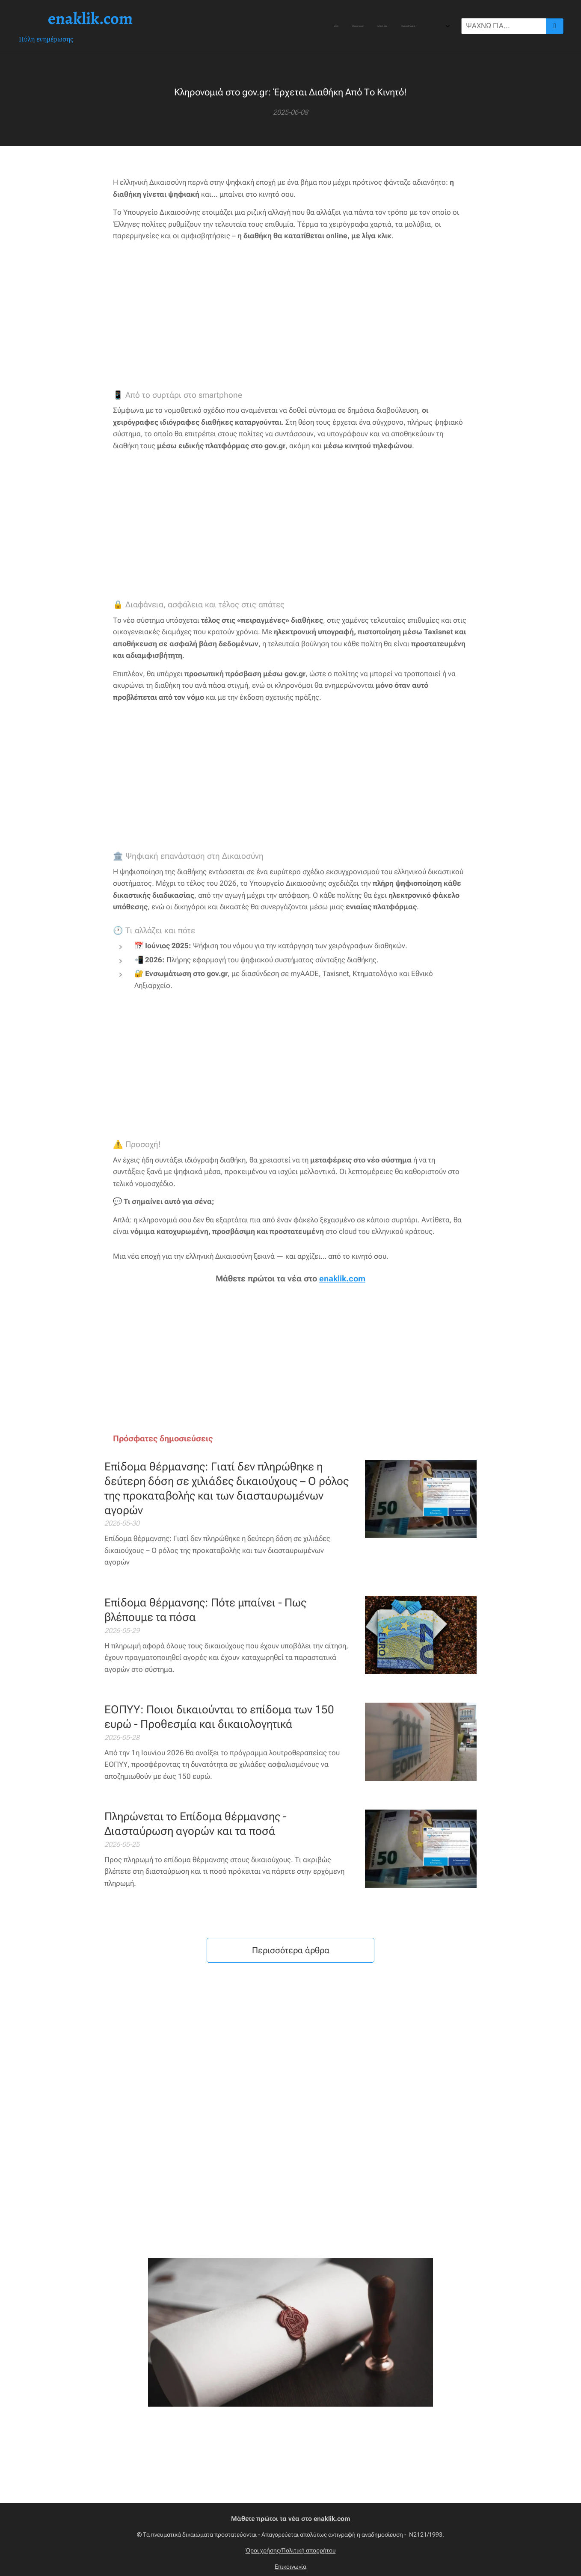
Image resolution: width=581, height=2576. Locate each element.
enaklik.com (342, 1279)
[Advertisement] (290, 316)
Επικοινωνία (290, 2566)
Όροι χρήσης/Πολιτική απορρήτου (291, 2550)
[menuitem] (259, 26)
